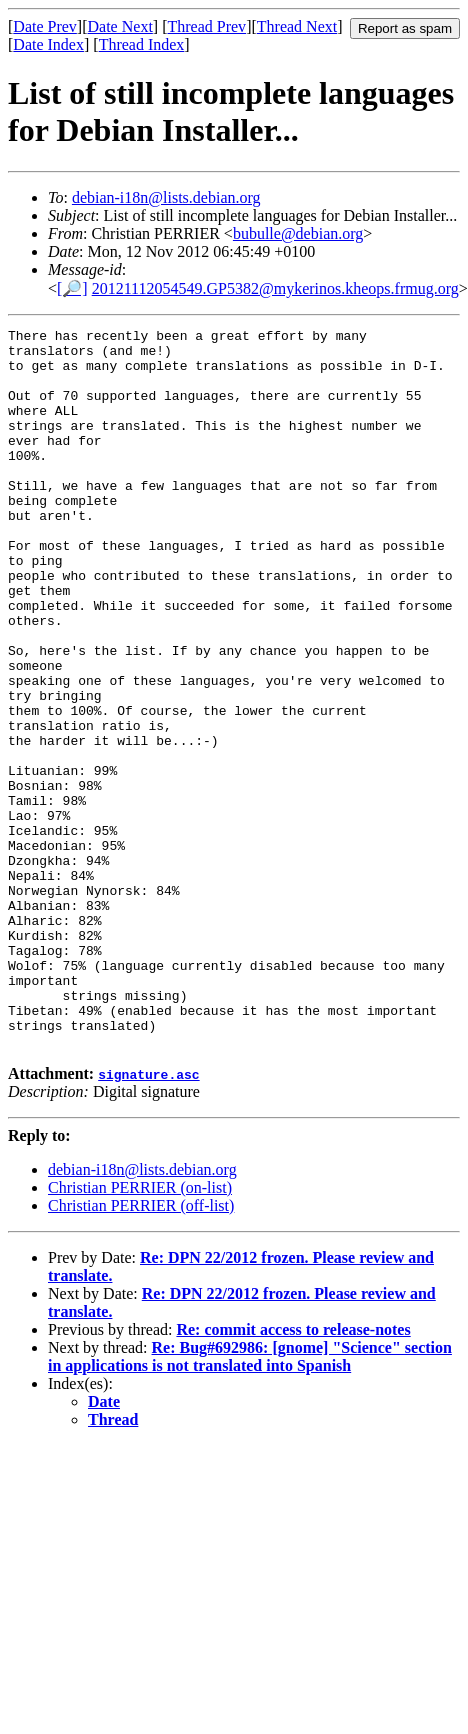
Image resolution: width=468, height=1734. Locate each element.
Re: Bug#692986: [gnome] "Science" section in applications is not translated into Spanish (250, 1500)
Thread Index (142, 44)
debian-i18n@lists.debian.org (166, 197)
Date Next (120, 26)
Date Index (48, 44)
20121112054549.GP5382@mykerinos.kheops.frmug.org (275, 288)
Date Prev (45, 26)
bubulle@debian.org (298, 233)
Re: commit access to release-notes (293, 1473)
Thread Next (297, 26)
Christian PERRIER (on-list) (140, 1331)
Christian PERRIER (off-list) (141, 1349)
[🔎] (72, 288)
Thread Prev (206, 26)
